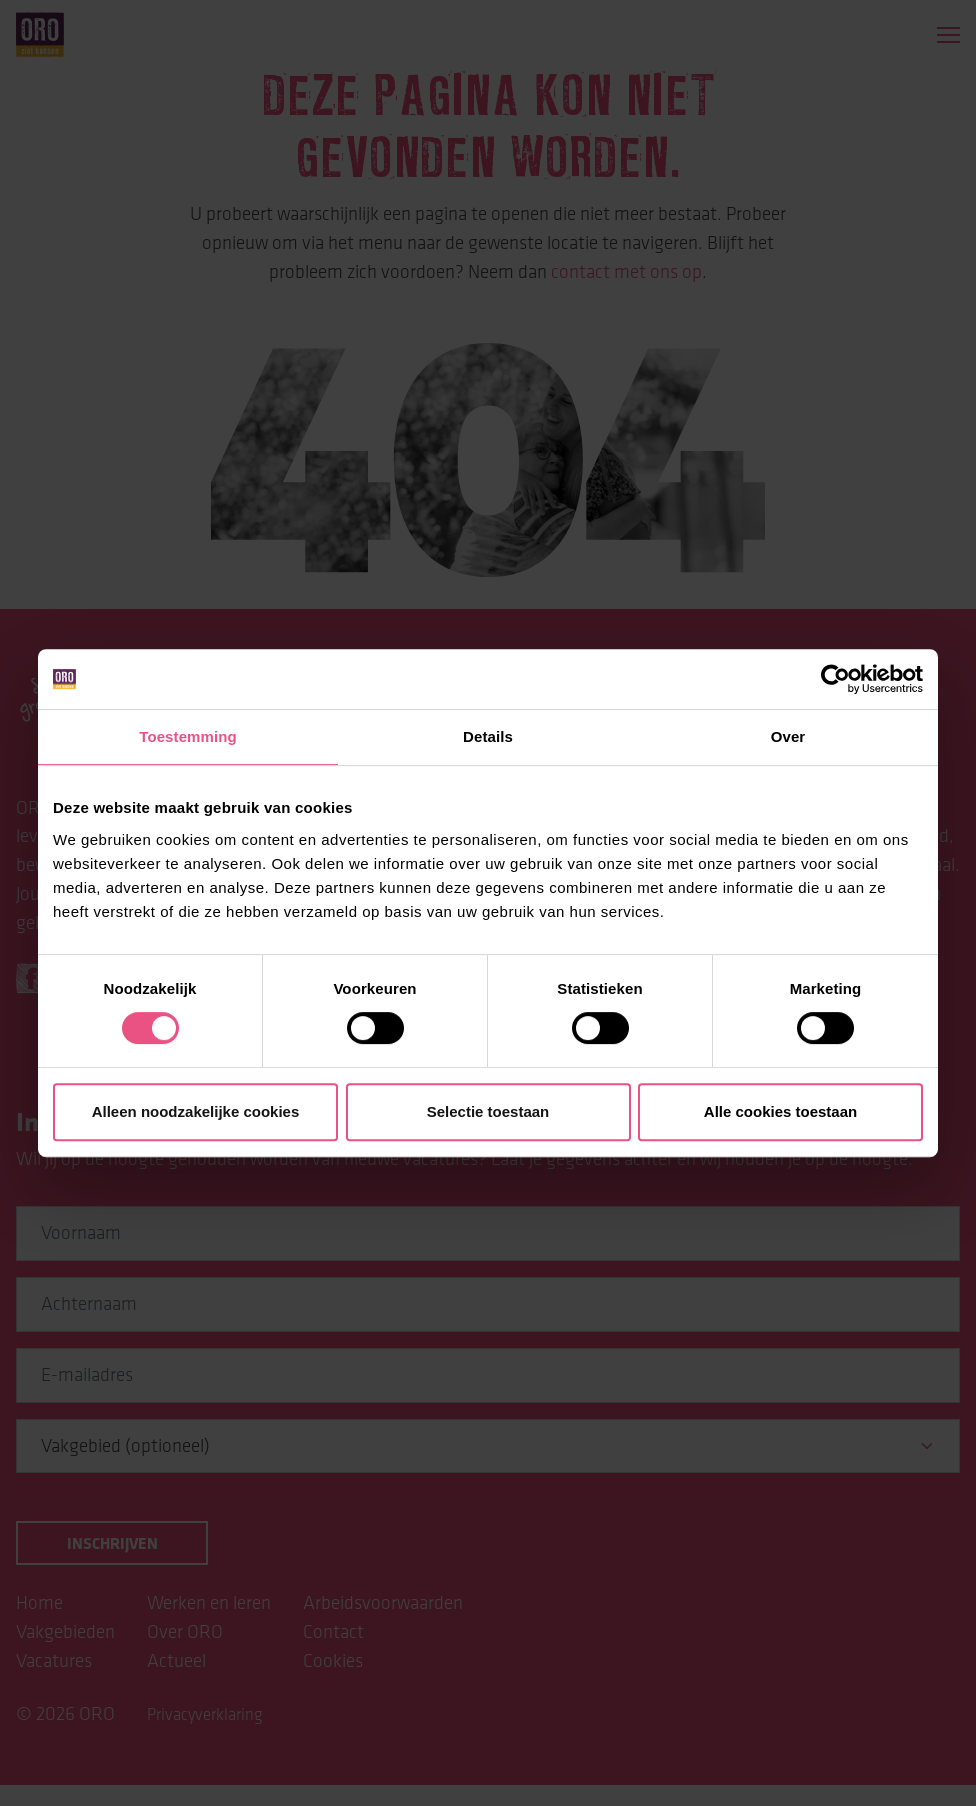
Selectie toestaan (488, 1111)
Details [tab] (488, 736)
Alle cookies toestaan (780, 1111)
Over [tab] (788, 736)
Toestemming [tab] (188, 736)
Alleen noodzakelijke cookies (196, 1111)
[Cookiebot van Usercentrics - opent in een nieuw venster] (835, 679)
